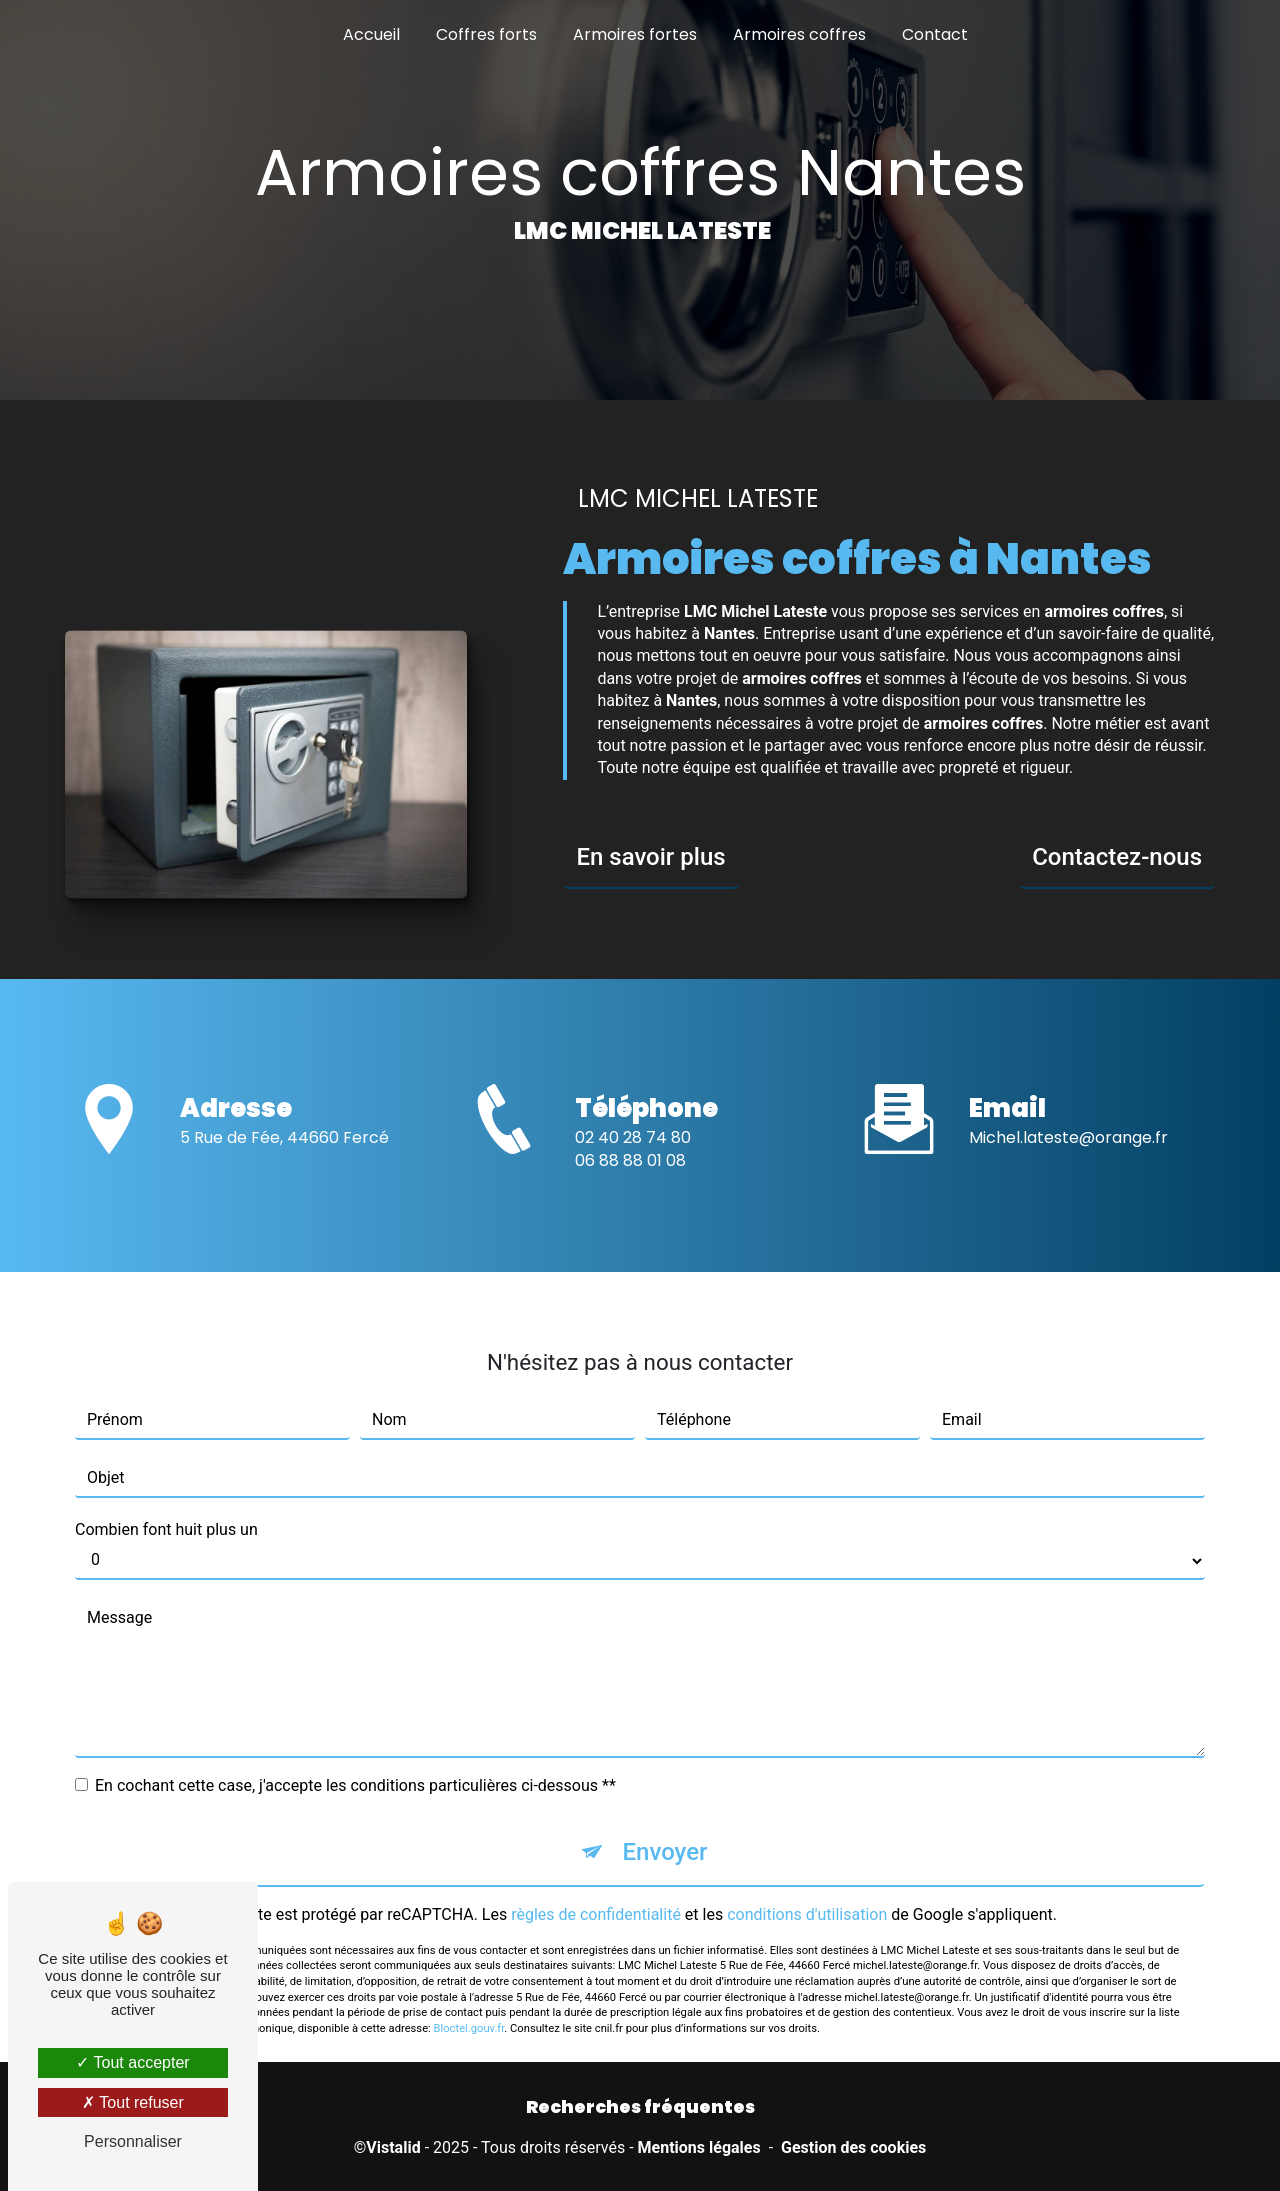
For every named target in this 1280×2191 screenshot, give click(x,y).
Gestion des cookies (853, 2147)
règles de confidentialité (596, 1890)
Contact (935, 34)
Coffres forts (486, 34)
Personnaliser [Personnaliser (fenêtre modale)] (133, 2141)
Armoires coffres (799, 34)
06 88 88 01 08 (630, 1183)
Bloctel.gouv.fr (469, 2005)
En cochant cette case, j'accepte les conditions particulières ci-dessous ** (355, 1761)
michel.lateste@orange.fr (1068, 1114)
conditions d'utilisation (807, 1890)
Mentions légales (699, 2147)
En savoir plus (650, 857)
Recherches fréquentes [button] (640, 2107)
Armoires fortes (635, 34)
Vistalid (393, 2147)
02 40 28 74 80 (633, 1160)
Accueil (371, 34)
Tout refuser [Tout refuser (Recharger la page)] (133, 2102)
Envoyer (664, 1828)
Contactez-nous (1117, 857)
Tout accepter (132, 2062)
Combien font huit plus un (166, 1505)
